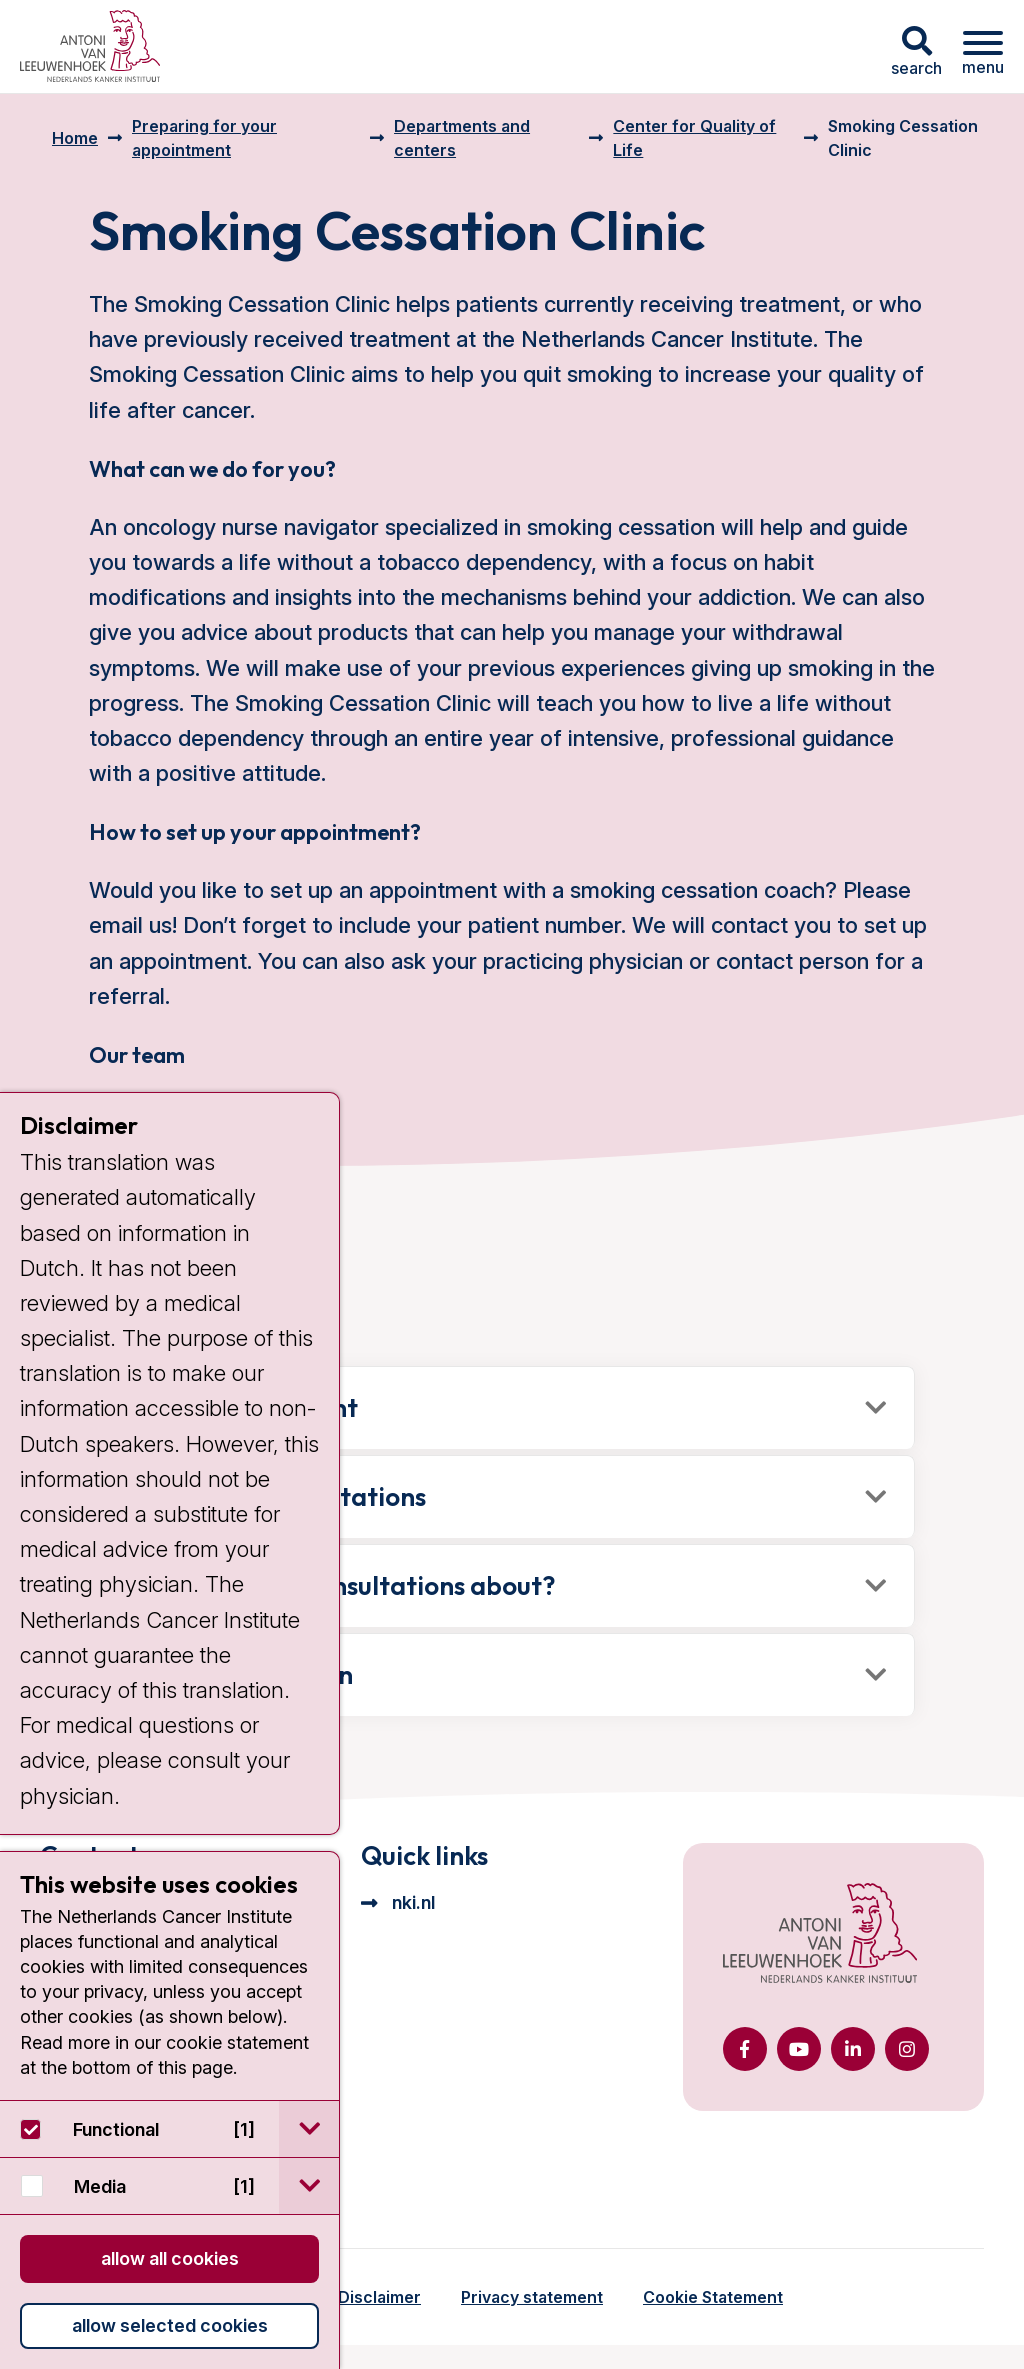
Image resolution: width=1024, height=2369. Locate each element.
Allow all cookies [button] (170, 2258)
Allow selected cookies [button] (170, 2325)
